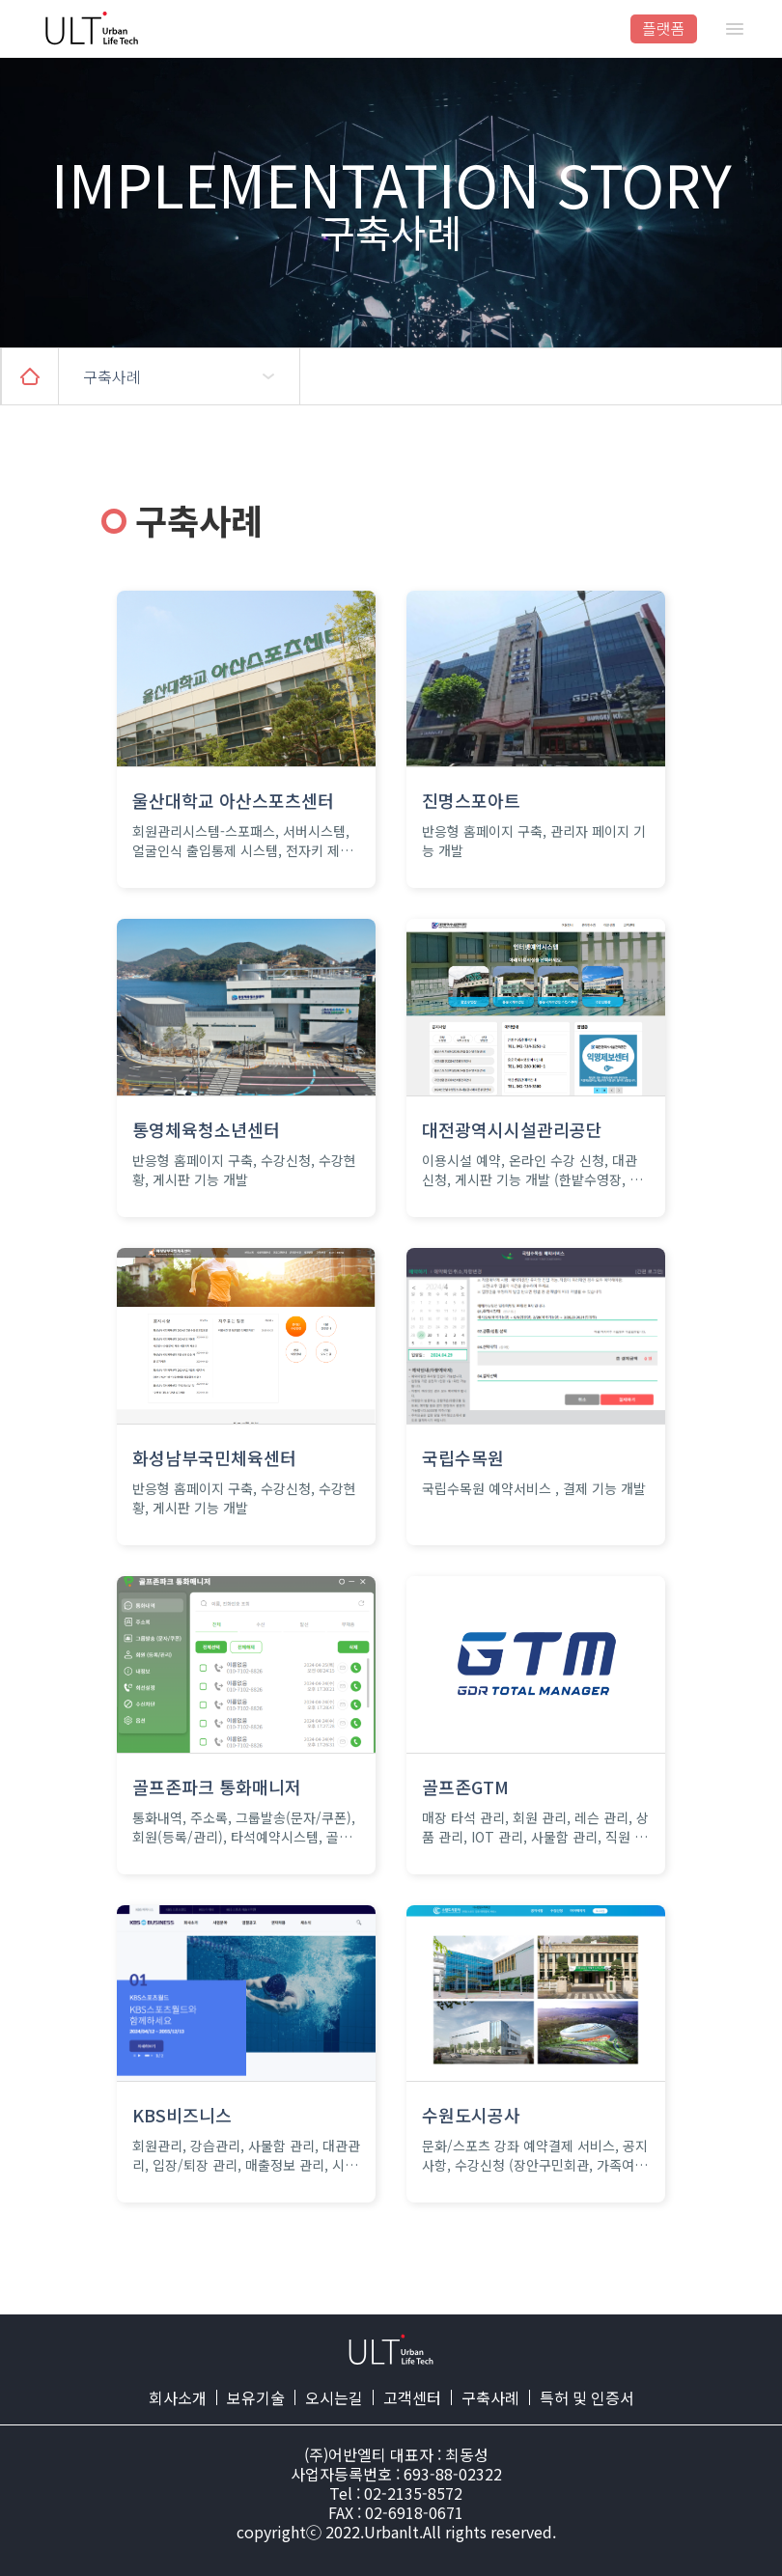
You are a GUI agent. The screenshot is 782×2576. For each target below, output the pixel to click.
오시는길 (334, 2397)
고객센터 (412, 2397)
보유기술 (256, 2397)
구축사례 (490, 2397)
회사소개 (178, 2397)
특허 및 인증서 (587, 2397)
